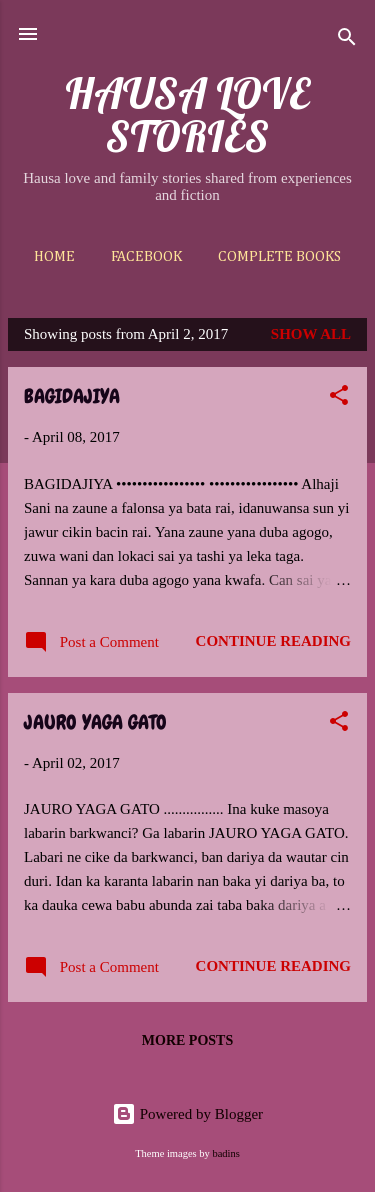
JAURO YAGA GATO (95, 722)
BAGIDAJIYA (72, 396)
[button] (339, 398)
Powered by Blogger (187, 1114)
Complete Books (279, 256)
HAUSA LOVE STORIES (187, 114)
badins (225, 1153)
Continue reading (273, 641)
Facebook (146, 256)
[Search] (347, 40)
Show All (311, 334)
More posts (187, 1040)
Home (54, 256)
